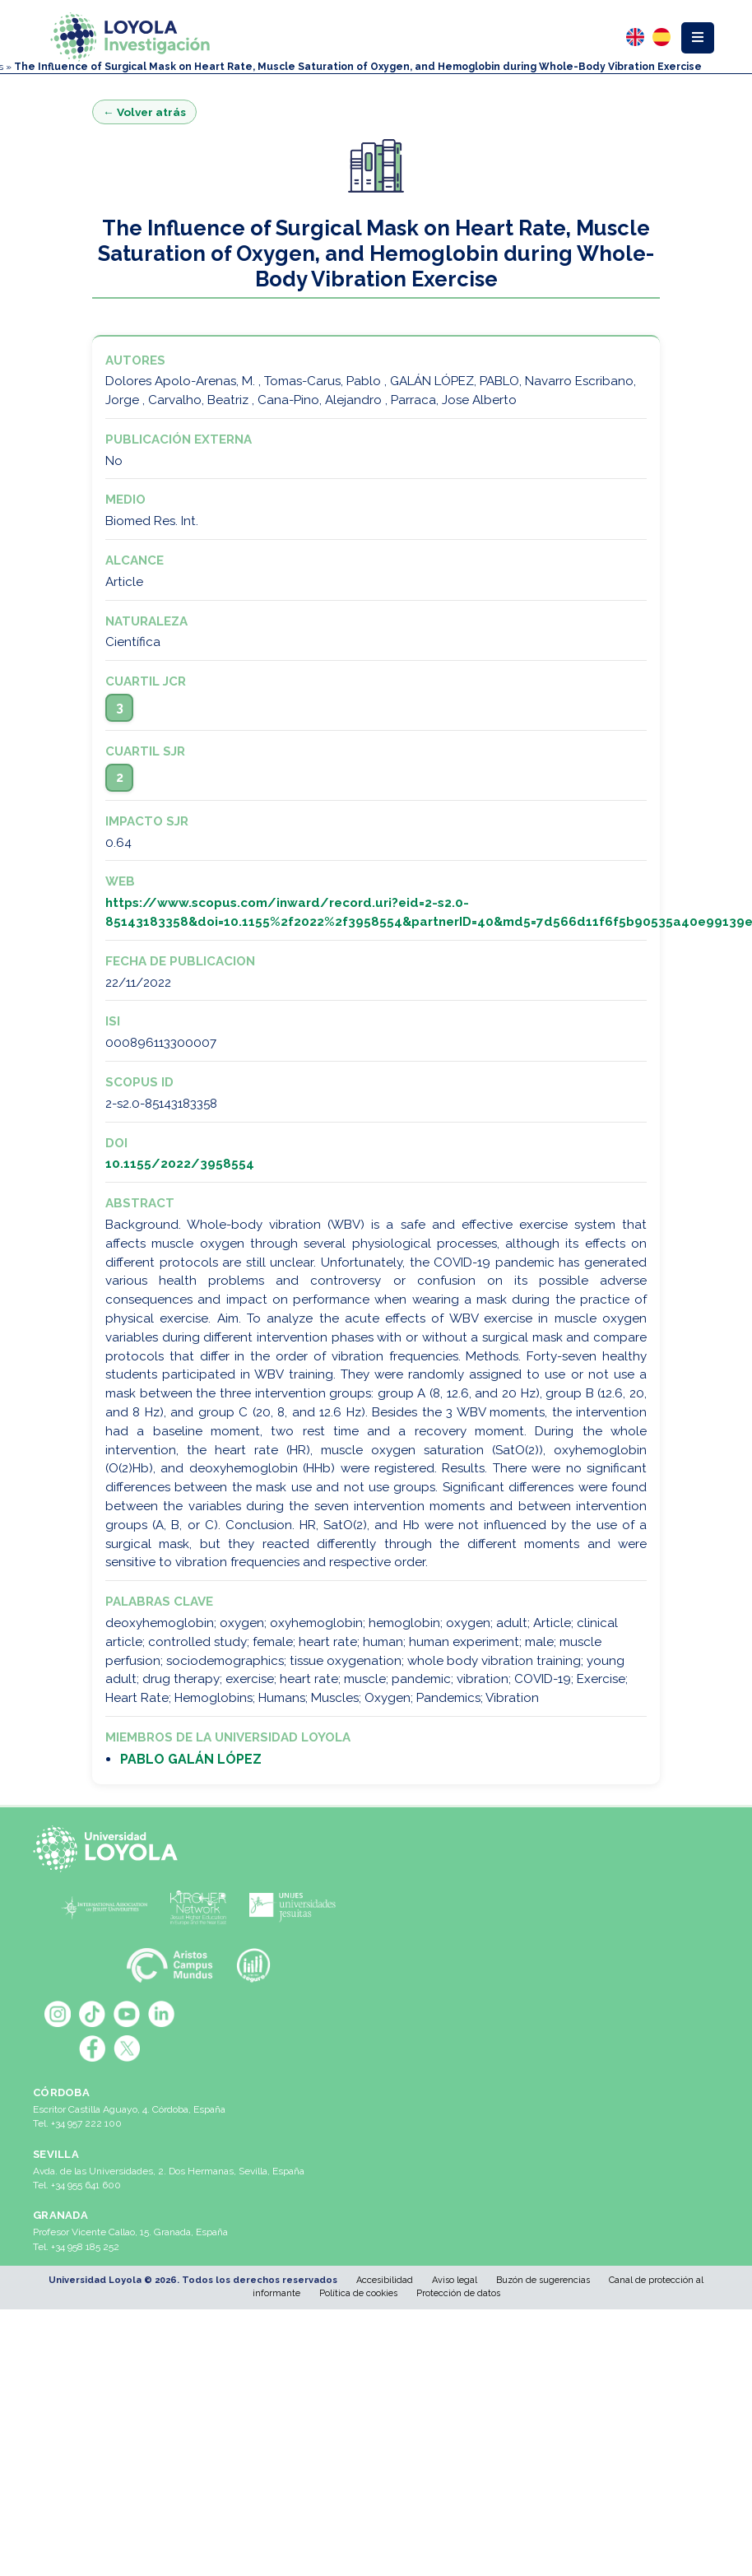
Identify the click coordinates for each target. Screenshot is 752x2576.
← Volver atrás (144, 112)
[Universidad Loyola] (109, 1849)
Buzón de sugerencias (543, 2280)
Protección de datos (458, 2293)
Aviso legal (454, 2280)
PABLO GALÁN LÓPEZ (191, 1759)
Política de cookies (358, 2293)
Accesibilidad (384, 2280)
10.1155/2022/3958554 (179, 1163)
